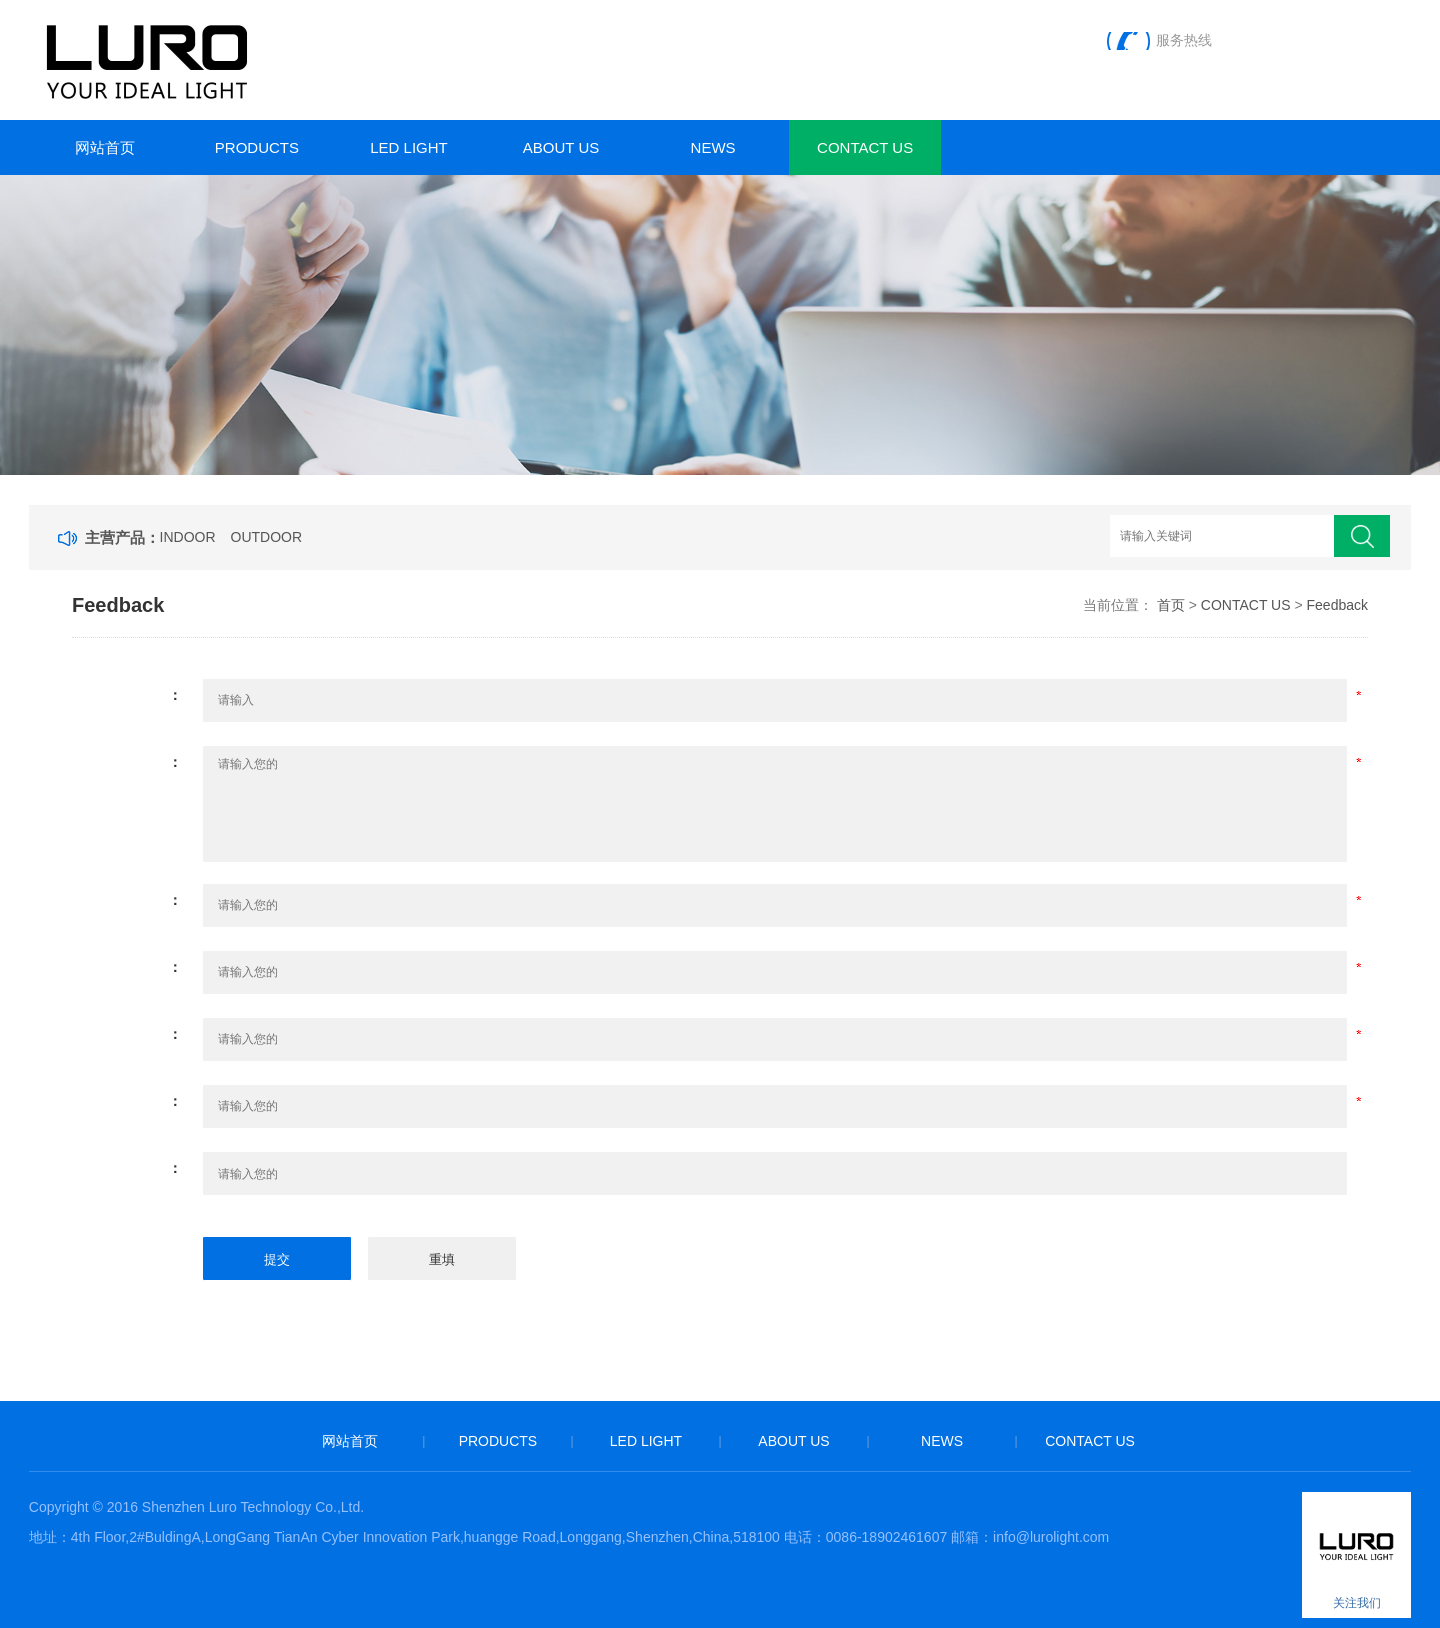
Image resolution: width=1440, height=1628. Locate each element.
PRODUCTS (257, 147)
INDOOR (188, 537)
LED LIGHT (409, 147)
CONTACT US (865, 147)
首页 (1171, 605)
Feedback (1337, 605)
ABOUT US (561, 147)
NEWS (713, 147)
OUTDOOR (267, 537)
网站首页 (105, 147)
